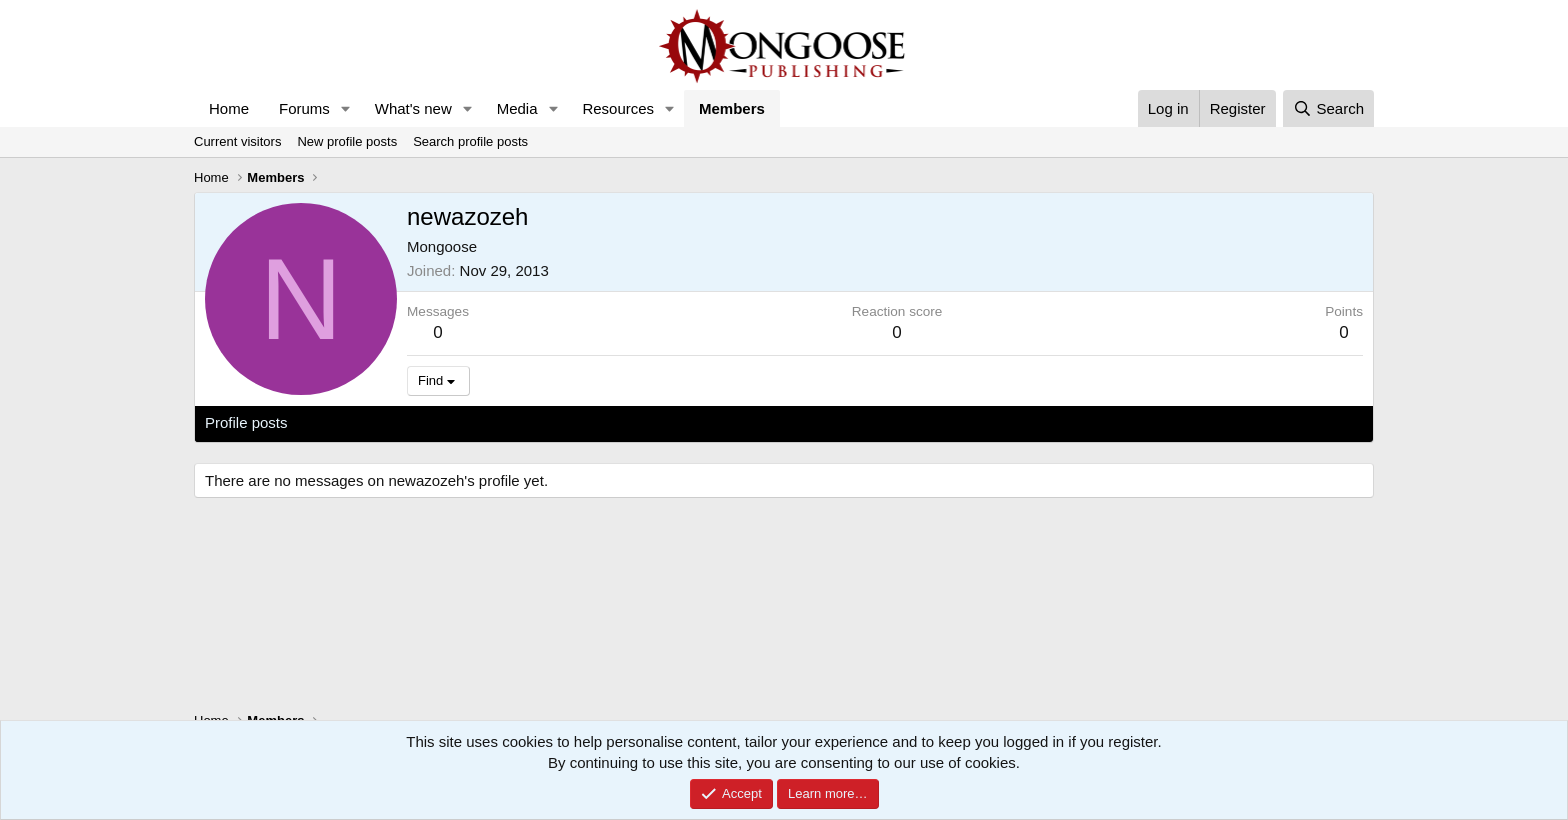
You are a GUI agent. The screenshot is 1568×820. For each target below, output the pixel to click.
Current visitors (237, 141)
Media (517, 108)
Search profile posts (470, 141)
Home (229, 108)
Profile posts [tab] (246, 422)
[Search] (1328, 108)
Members (732, 108)
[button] (346, 108)
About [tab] (515, 422)
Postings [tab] (447, 422)
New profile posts (347, 141)
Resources (618, 108)
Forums (304, 108)
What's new (413, 108)
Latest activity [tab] (353, 422)
